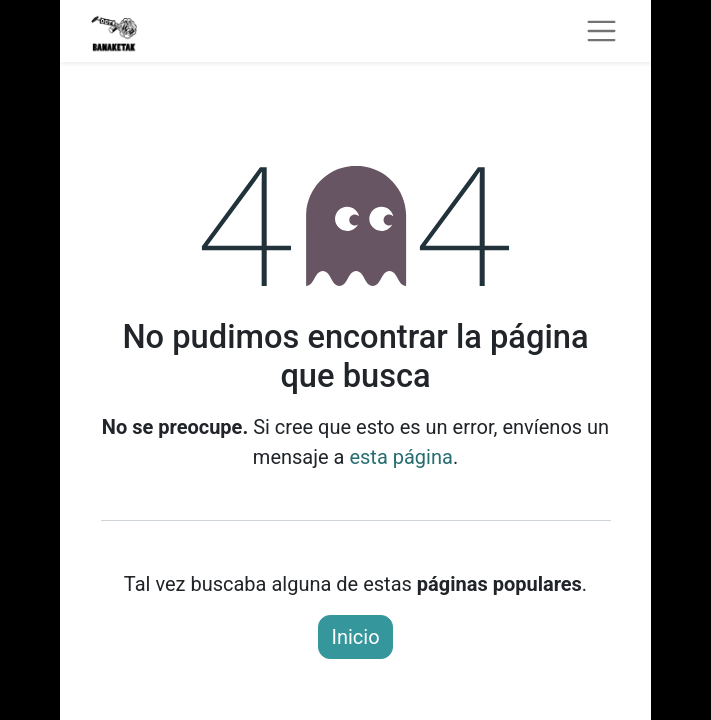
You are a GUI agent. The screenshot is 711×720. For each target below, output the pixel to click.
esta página (400, 457)
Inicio (355, 637)
